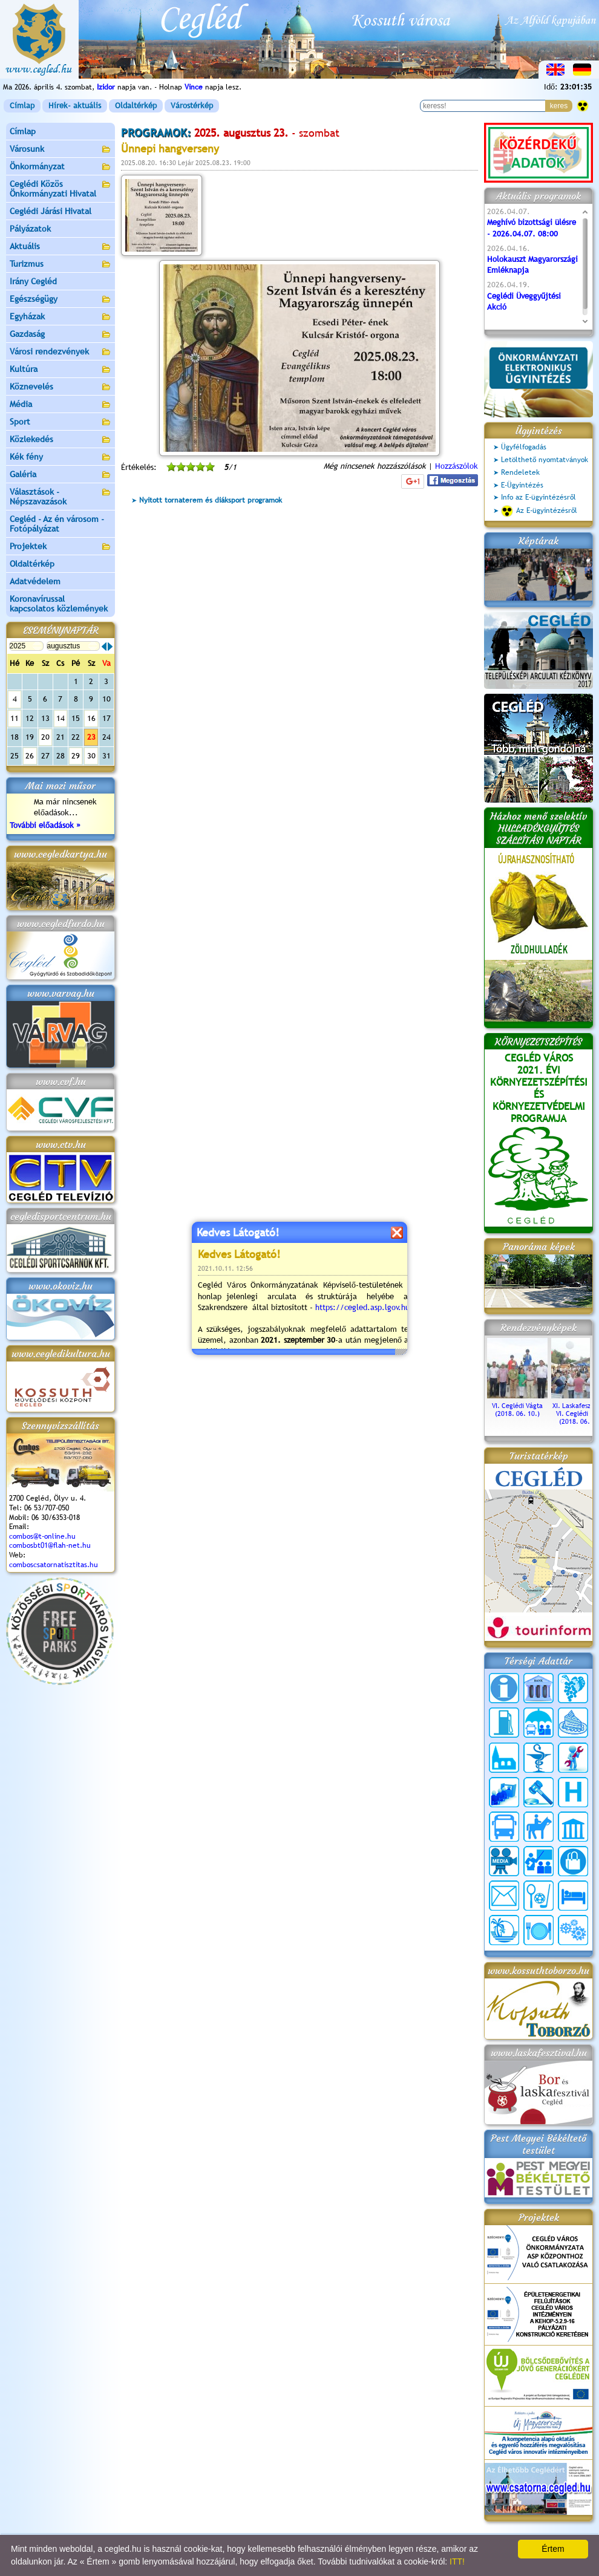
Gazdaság (60, 335)
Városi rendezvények (60, 352)
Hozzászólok (456, 466)
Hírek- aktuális (74, 105)
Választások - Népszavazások (60, 496)
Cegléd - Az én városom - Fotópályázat (57, 523)
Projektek (60, 547)
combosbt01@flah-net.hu (50, 1545)
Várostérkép (192, 105)
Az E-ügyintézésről (539, 511)
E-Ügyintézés (522, 485)
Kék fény (60, 457)
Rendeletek (520, 472)
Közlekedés (60, 440)
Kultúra (60, 370)
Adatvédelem (35, 581)
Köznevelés (60, 387)
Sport (60, 422)
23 (91, 737)
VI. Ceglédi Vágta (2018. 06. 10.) (517, 1405)
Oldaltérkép (136, 105)
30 (91, 755)
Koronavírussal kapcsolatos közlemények (59, 603)
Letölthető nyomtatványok (544, 459)
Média (60, 405)
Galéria (60, 475)
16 (91, 718)
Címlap (22, 105)
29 (75, 755)
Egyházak (60, 317)
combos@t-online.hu (42, 1536)
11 (14, 718)
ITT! (457, 2561)
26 (29, 755)
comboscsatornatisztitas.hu (53, 1564)
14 (60, 718)
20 (45, 737)
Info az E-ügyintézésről (538, 497)
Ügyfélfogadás (523, 447)
